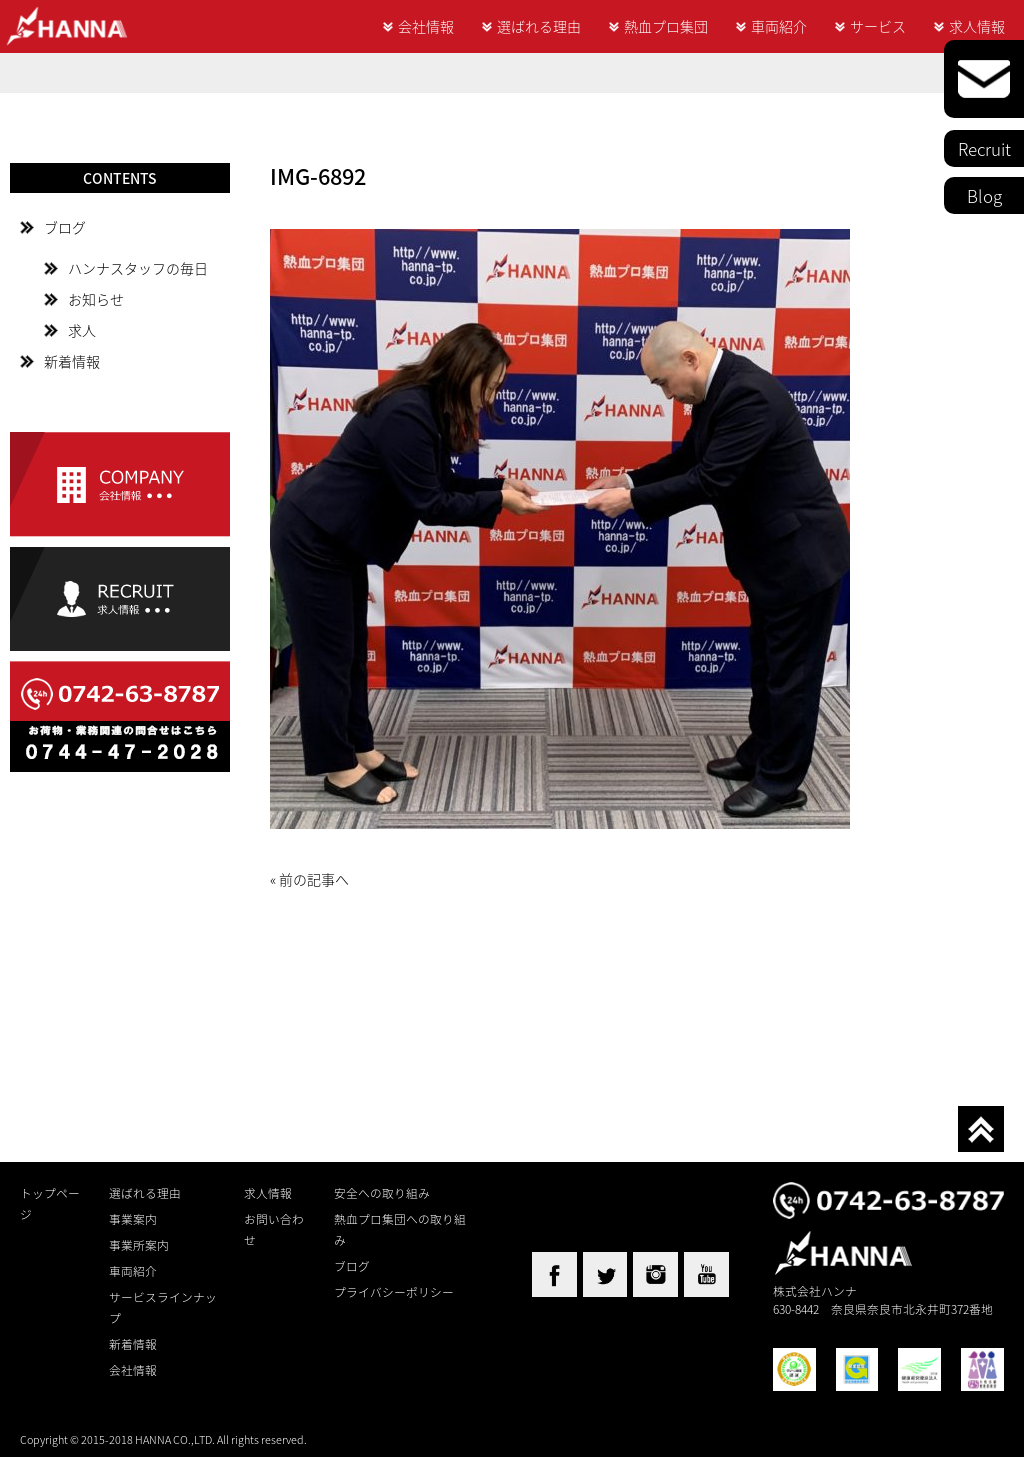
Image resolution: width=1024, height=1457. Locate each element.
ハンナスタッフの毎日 (138, 268)
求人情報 (977, 26)
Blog (984, 195)
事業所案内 (139, 1245)
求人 (82, 330)
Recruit (984, 148)
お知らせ (96, 299)
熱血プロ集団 (666, 26)
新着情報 (72, 361)
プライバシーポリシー (394, 1292)
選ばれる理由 (539, 26)
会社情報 (426, 26)
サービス (878, 26)
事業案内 (133, 1219)
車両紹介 (779, 26)
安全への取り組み (382, 1193)
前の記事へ (314, 879)
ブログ (65, 227)
